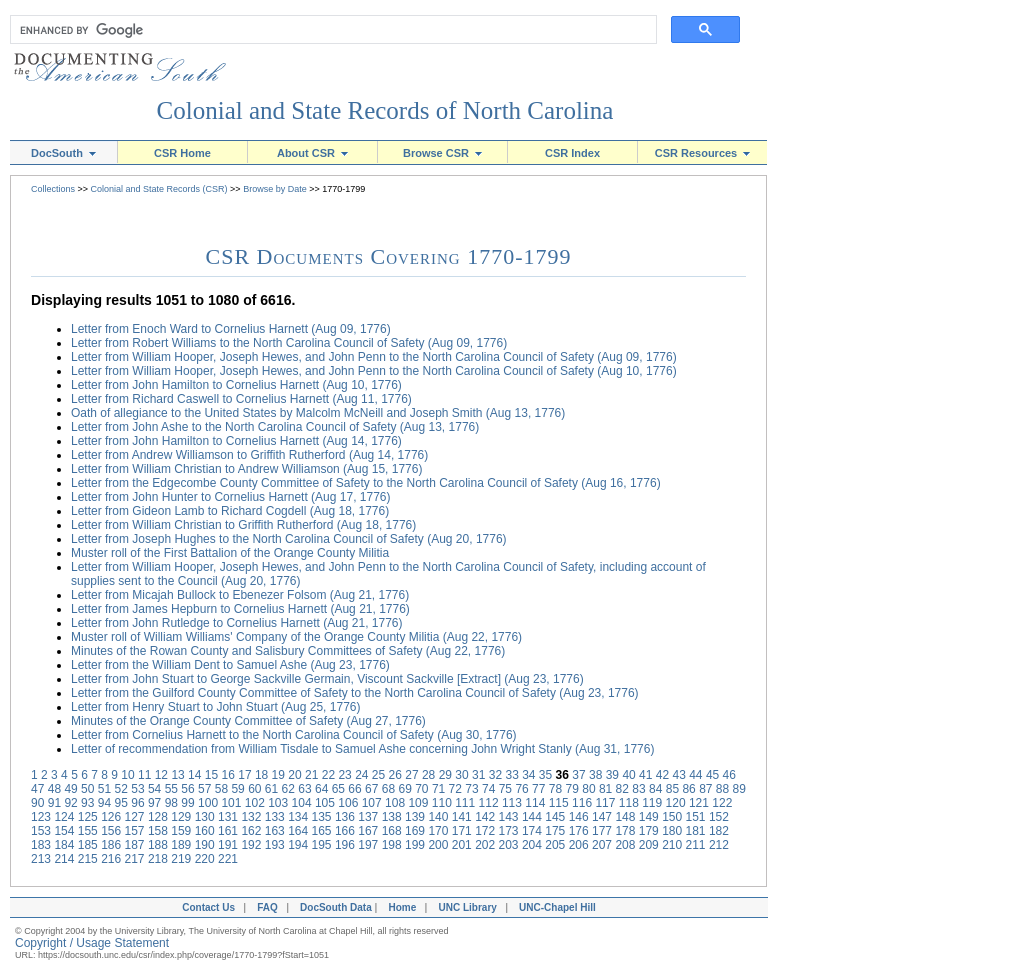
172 (485, 831)
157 (135, 831)
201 (462, 845)
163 (275, 831)
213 (41, 859)
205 (555, 845)
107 (372, 803)
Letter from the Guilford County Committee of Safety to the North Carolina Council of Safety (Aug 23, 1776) (355, 693)
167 (368, 831)
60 (254, 789)
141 (462, 817)
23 (344, 775)
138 (392, 817)
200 (438, 845)
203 (509, 845)
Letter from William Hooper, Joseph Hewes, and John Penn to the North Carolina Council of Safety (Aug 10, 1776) (374, 371)
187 (135, 845)
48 (54, 789)
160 (205, 831)
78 (555, 789)
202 (485, 845)
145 (555, 817)
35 (545, 775)
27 (411, 775)
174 (532, 831)
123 (41, 817)
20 (294, 775)
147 (602, 817)
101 (231, 803)
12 (161, 775)
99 (187, 803)
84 (655, 789)
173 (509, 831)
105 (325, 803)
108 (395, 803)
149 (649, 817)
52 (121, 789)
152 (719, 817)
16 (228, 775)
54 (154, 789)
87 (705, 789)
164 (298, 831)
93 (87, 803)
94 (104, 803)
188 (158, 845)
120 (676, 803)
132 (251, 817)
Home (402, 907)
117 (605, 803)
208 (625, 845)
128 (158, 817)
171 (462, 831)
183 (41, 845)
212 (719, 845)
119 (652, 803)
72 (455, 789)
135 (322, 817)
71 (438, 789)
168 (392, 831)
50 (87, 789)
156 (111, 831)
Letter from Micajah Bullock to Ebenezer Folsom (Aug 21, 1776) (240, 595)
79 (572, 789)
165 (322, 831)
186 (111, 845)
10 (127, 775)
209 (649, 845)
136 (345, 817)
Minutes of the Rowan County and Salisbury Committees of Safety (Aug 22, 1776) (288, 651)
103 (278, 803)
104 (302, 803)
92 (70, 803)
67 (371, 789)
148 (625, 817)
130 (205, 817)
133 (275, 817)
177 (602, 831)
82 (622, 789)
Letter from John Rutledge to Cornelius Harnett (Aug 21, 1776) (237, 623)
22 (328, 775)
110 (442, 803)
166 (345, 831)
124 (64, 817)
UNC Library (467, 907)
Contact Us (206, 907)
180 (672, 831)
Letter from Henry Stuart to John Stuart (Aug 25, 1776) (215, 707)
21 (311, 775)
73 (471, 789)
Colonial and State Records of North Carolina (385, 110)
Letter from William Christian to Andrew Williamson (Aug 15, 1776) (246, 469)
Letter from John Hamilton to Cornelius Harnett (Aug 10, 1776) (236, 385)
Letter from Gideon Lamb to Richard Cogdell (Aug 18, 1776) (230, 511)
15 (211, 775)
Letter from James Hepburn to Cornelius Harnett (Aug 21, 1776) (240, 609)
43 (678, 775)
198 (392, 845)
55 (171, 789)
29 (445, 775)
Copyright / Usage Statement (92, 943)
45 (712, 775)
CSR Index (572, 153)
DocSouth (63, 153)
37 (578, 775)
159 (181, 831)
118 (629, 803)
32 (495, 775)
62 (288, 789)
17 (244, 775)
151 (696, 817)
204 (532, 845)
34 (528, 775)
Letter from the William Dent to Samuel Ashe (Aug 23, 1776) (230, 665)
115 (559, 803)
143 (509, 817)
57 (204, 789)
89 (739, 789)
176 (579, 831)
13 (177, 775)
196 (345, 845)
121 (699, 803)
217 (135, 859)
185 (88, 845)
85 (672, 789)
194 (298, 845)
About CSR (312, 153)
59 (237, 789)
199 (415, 845)
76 (521, 789)
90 (37, 803)
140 (438, 817)
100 (208, 803)
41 (645, 775)
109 (418, 803)
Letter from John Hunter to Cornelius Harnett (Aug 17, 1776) (231, 497)
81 (605, 789)
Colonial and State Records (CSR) (159, 189)
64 (321, 789)
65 (338, 789)
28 (428, 775)
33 (511, 775)
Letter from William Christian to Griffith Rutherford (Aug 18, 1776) (243, 525)
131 (228, 817)
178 (625, 831)
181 (696, 831)
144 (532, 817)
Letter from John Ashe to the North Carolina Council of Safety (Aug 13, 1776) (275, 427)
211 (696, 845)
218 (158, 859)
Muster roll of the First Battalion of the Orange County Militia (230, 553)
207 (602, 845)
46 (729, 775)
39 (612, 775)
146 (579, 817)
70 (421, 789)
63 (304, 789)
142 (485, 817)
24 (361, 775)
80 (588, 789)
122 (722, 803)
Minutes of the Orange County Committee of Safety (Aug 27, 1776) (248, 721)
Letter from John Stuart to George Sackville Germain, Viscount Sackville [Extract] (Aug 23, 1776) (327, 679)
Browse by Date (275, 189)
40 (628, 775)
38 (595, 775)
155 (88, 831)
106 (348, 803)
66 (354, 789)
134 (298, 817)
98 (171, 803)
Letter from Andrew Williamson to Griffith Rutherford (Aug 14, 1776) (249, 455)
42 (662, 775)
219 (181, 859)
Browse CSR (442, 153)
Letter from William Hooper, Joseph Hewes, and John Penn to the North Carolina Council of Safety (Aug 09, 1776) (374, 357)
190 (205, 845)
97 (154, 803)
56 (187, 789)
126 (111, 817)
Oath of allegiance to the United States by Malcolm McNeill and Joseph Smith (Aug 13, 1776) (318, 413)
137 (368, 817)
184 (64, 845)
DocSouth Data (336, 907)
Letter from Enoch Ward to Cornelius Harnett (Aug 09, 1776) (231, 329)
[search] (329, 30)
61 (271, 789)
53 (137, 789)
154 (64, 831)
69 (404, 789)
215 (88, 859)
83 (638, 789)
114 (535, 803)
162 (251, 831)
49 (70, 789)
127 (135, 817)
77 (538, 789)
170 (438, 831)
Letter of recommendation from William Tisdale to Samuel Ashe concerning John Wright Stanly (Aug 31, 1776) (362, 749)
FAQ (267, 907)
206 (579, 845)
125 (88, 817)
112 (489, 803)
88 (722, 789)
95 (121, 803)
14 (194, 775)
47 (37, 789)
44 (695, 775)
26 (395, 775)
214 (64, 859)
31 (478, 775)
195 (322, 845)
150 (672, 817)
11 (144, 775)
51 (104, 789)
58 (221, 789)
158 (158, 831)
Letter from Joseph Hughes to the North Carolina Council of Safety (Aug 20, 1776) (289, 539)
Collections (53, 189)
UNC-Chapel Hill (560, 907)
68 (388, 789)
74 (488, 789)
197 (368, 845)
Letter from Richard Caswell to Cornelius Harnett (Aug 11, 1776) (241, 399)
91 (54, 803)
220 (205, 859)
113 (512, 803)
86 (688, 789)
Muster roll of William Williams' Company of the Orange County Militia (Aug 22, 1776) (296, 637)
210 (672, 845)
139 (415, 817)
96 (137, 803)
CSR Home (182, 153)
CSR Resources (703, 153)
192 (251, 845)
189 (181, 845)
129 (181, 817)
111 (465, 803)
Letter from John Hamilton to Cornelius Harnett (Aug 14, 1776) (236, 441)
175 (555, 831)
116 (582, 803)
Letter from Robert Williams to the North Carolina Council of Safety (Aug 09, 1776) (289, 343)
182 (719, 831)
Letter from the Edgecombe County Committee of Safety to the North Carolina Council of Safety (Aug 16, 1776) (366, 483)
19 (278, 775)
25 (378, 775)
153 (41, 831)
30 (461, 775)
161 (228, 831)
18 (261, 775)
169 (415, 831)
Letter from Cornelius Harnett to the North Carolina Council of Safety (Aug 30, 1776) (294, 735)
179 (649, 831)
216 (111, 859)
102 (255, 803)
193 (275, 845)
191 (228, 845)
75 (505, 789)
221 (228, 859)
